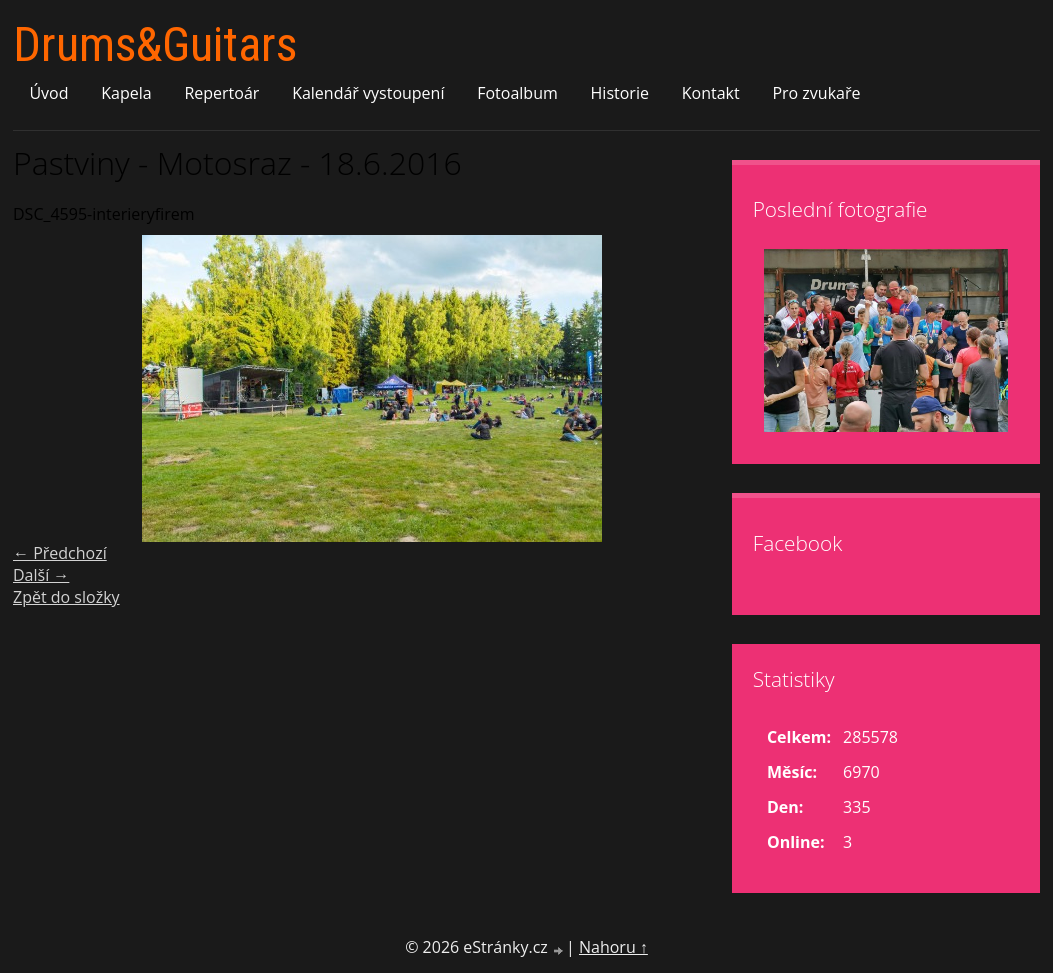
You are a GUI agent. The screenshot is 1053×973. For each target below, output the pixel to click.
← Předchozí (60, 553)
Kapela (126, 93)
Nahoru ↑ (613, 947)
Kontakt (711, 93)
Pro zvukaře (816, 93)
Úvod (48, 93)
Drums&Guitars (155, 44)
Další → (41, 575)
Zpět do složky (66, 597)
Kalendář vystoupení (368, 93)
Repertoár (221, 93)
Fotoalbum (517, 93)
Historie (620, 93)
